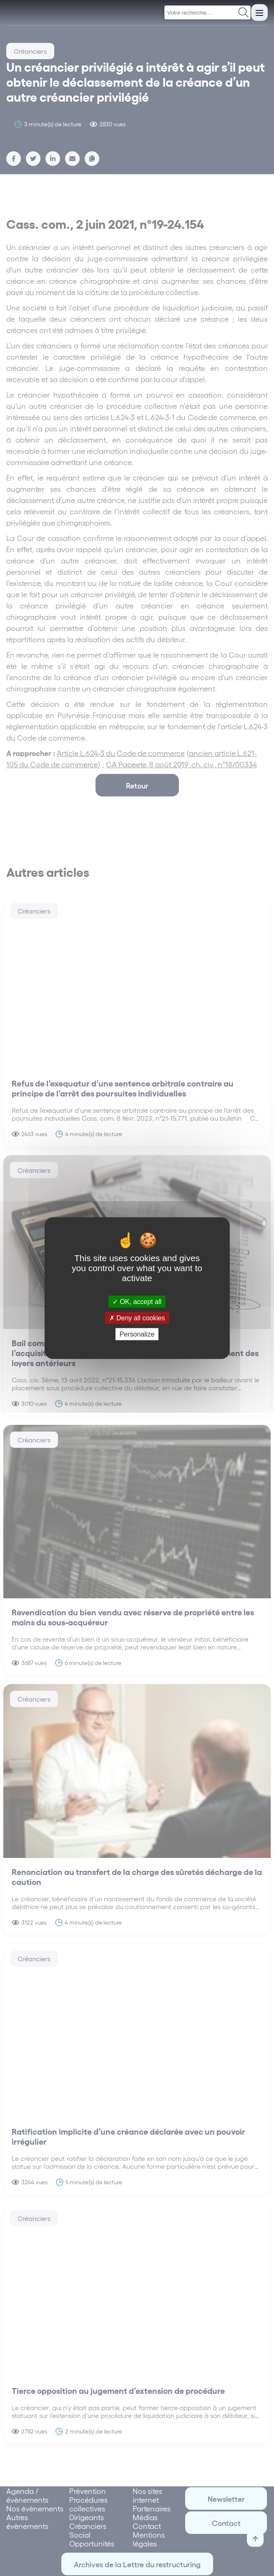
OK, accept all (137, 1301)
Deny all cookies (137, 1317)
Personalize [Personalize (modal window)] (137, 1334)
